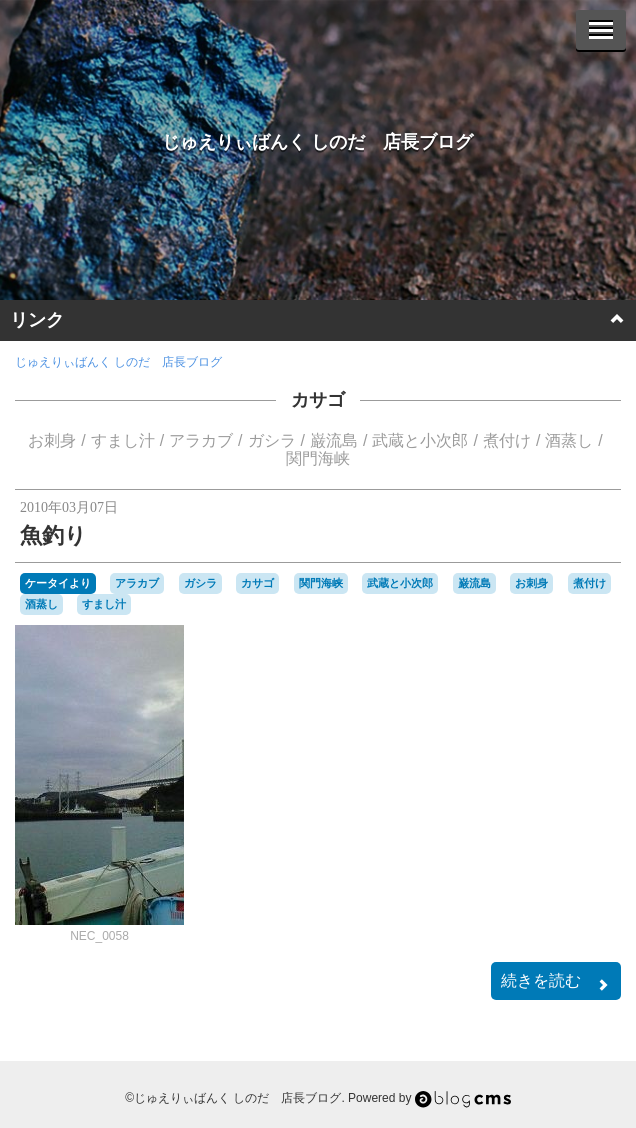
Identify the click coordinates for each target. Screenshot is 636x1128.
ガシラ (272, 440)
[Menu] (601, 30)
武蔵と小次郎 (420, 440)
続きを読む (556, 982)
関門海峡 (318, 458)
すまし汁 (123, 440)
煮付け (507, 440)
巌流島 (334, 440)
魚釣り (53, 535)
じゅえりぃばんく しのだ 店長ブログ (317, 142)
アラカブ (201, 440)
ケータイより (58, 583)
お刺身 (52, 440)
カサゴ (318, 400)
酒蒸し (569, 440)
